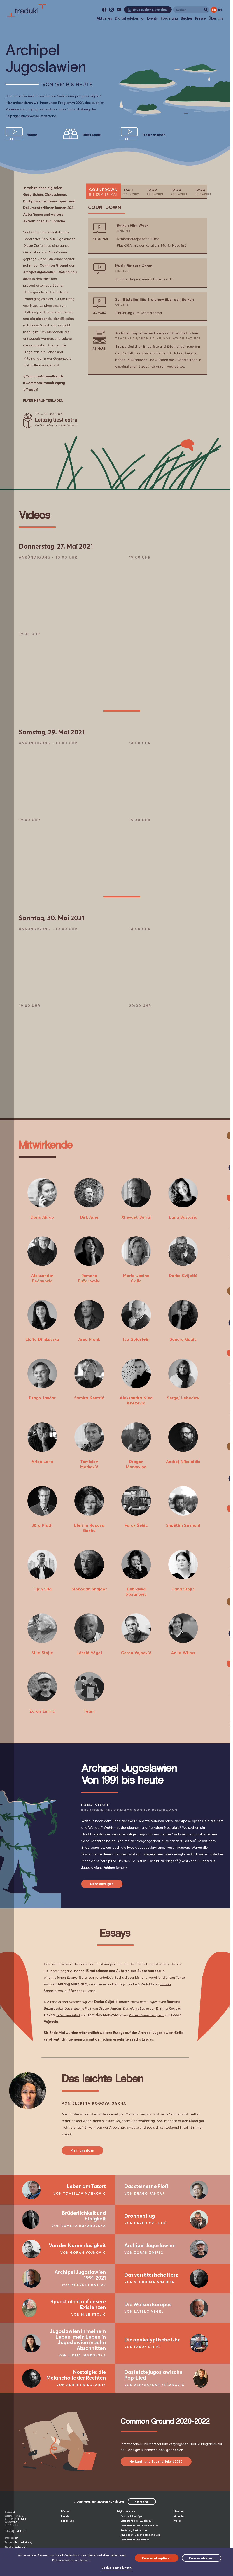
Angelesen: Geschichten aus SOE (140, 2534)
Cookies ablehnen (201, 2558)
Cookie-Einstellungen (116, 2567)
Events (152, 18)
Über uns (216, 18)
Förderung (169, 18)
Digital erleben (127, 18)
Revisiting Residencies (134, 2530)
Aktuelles (104, 18)
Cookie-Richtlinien (16, 2546)
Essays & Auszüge (131, 2516)
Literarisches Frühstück (135, 2539)
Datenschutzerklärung (19, 2542)
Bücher (186, 18)
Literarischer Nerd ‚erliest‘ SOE (139, 2525)
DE (214, 9)
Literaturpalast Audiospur (137, 2520)
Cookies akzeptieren (156, 2558)
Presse (200, 18)
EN (220, 9)
